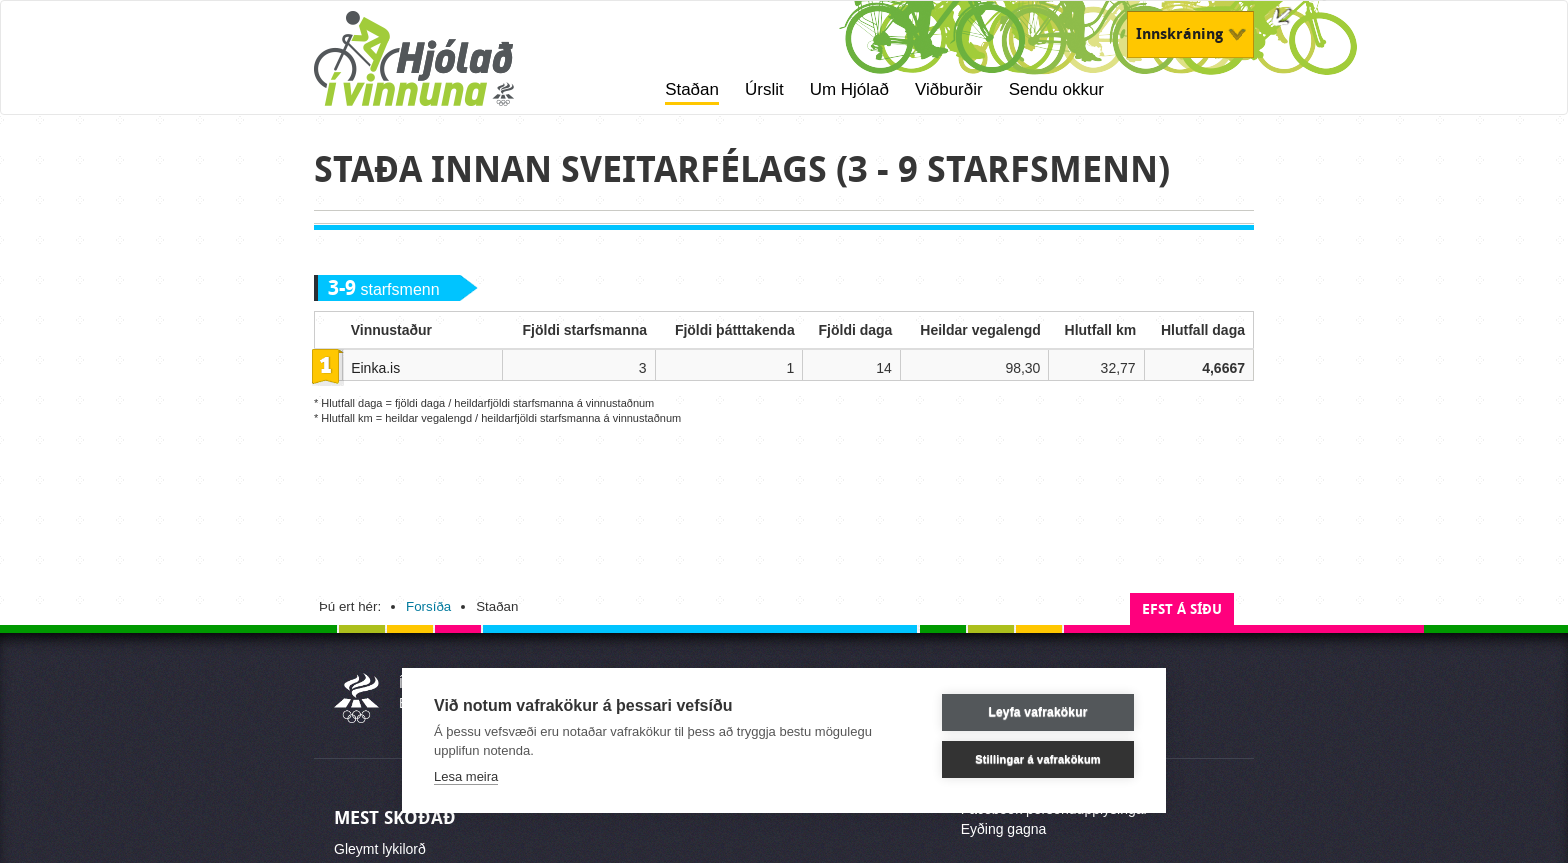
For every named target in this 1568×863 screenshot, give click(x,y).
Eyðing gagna (1004, 829)
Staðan (692, 89)
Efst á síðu (1182, 609)
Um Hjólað (849, 89)
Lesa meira (466, 776)
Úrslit (764, 89)
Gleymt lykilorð (380, 849)
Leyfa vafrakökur (1037, 712)
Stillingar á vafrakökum (1038, 759)
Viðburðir (949, 89)
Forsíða (428, 606)
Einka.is (375, 368)
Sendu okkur (1056, 89)
